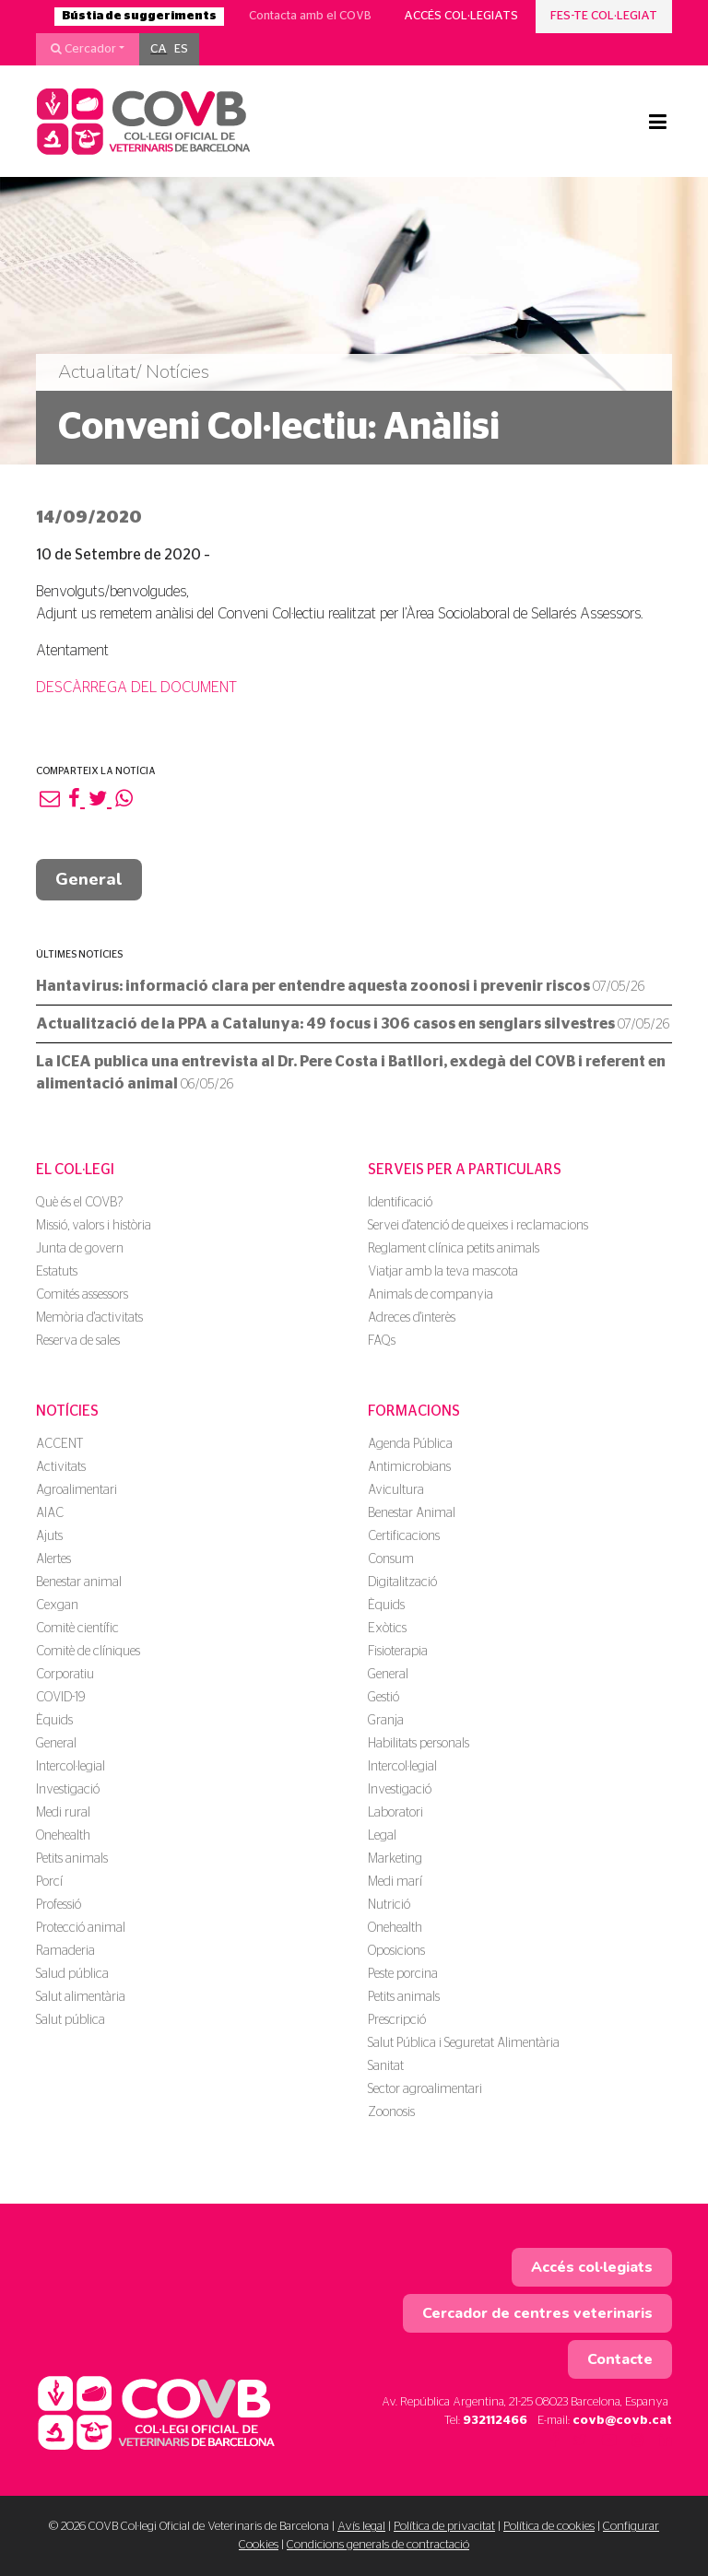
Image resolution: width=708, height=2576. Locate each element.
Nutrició (389, 1905)
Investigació (68, 1789)
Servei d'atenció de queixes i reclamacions (478, 1225)
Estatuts (56, 1271)
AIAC (50, 1513)
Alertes (53, 1559)
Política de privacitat (444, 2527)
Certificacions (404, 1536)
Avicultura (396, 1490)
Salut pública (70, 2020)
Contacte (620, 2359)
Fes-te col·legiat (603, 16)
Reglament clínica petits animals (453, 1248)
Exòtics (387, 1628)
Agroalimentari (76, 1490)
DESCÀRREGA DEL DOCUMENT (136, 687)
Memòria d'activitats (89, 1318)
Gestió (383, 1697)
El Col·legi (75, 1169)
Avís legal (361, 2527)
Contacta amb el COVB (310, 16)
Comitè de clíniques (88, 1651)
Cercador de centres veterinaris (537, 2313)
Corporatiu (65, 1674)
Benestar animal (79, 1582)
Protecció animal (80, 1928)
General (89, 879)
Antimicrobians (409, 1467)
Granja (386, 1720)
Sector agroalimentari (425, 2089)
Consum (391, 1559)
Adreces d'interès (411, 1318)
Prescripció (397, 2020)
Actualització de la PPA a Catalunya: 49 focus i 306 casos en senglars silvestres (352, 1024)
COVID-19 (60, 1697)
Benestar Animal (411, 1513)
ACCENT (59, 1444)
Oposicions (396, 1951)
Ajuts (49, 1536)
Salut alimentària (80, 1997)
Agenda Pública (410, 1444)
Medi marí (395, 1882)
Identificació (400, 1202)
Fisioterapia (398, 1651)
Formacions (414, 1411)
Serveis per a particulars (464, 1169)
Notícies (67, 1411)
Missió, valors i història (93, 1225)
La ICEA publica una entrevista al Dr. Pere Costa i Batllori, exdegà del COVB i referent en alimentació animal (351, 1072)
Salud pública (72, 1974)
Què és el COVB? (79, 1202)
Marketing (395, 1859)
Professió (58, 1905)
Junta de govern (80, 1248)
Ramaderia (65, 1951)
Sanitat (386, 2066)
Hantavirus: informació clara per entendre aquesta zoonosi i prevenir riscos (340, 986)
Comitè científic (77, 1628)
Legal (382, 1835)
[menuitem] (159, 49)
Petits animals (72, 1859)
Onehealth (63, 1835)
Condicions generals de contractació (378, 2545)
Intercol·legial (70, 1766)
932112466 (495, 2421)
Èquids (54, 1720)
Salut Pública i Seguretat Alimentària (464, 2043)
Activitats (61, 1467)
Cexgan (57, 1605)
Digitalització (402, 1582)
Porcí (49, 1882)
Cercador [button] (83, 48)
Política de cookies (549, 2527)
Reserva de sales (78, 1341)
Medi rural (63, 1812)
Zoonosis (391, 2112)
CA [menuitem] (158, 49)
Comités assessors (82, 1294)
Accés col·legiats (461, 16)
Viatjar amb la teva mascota (443, 1271)
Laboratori (395, 1812)
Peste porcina (403, 1974)
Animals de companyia (430, 1294)
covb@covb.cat (622, 2421)
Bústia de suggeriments (139, 16)
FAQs (381, 1341)
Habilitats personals (418, 1743)
